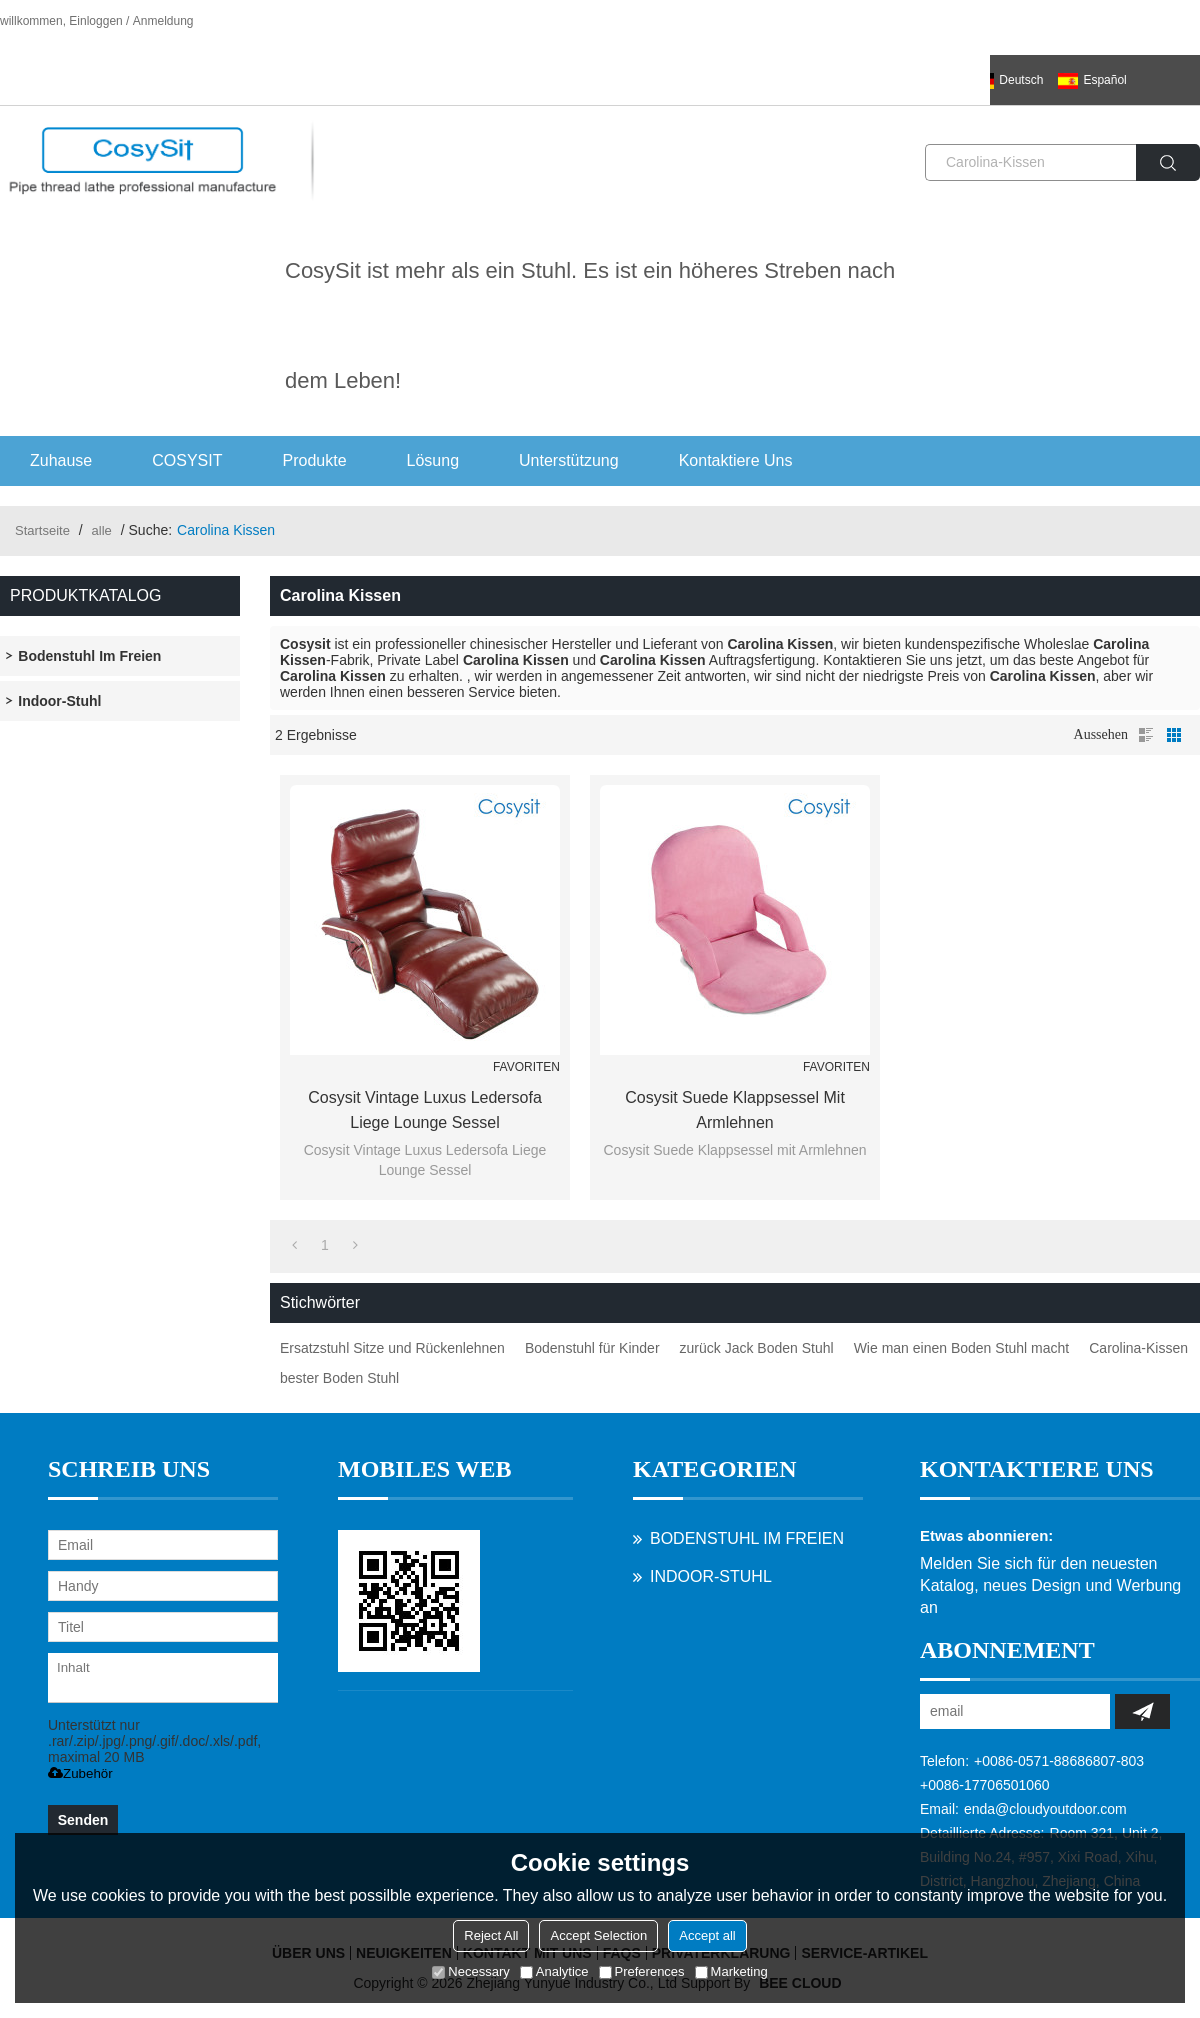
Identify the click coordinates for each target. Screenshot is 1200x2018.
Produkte (315, 460)
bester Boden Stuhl (339, 1378)
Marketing (731, 1971)
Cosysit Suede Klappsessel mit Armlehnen (735, 1110)
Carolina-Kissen (1138, 1348)
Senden (83, 1820)
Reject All (491, 1935)
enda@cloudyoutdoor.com (1045, 1809)
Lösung (433, 460)
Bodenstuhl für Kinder (592, 1348)
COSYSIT (187, 460)
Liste (1146, 735)
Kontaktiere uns (736, 460)
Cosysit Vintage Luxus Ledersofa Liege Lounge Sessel (425, 1110)
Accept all (707, 1935)
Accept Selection (598, 1935)
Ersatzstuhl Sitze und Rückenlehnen (392, 1348)
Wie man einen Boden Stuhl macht (962, 1348)
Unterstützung (569, 460)
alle (102, 530)
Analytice (554, 1971)
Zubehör (80, 1773)
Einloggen (95, 21)
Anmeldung (163, 21)
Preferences (642, 1971)
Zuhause (61, 460)
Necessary (470, 1971)
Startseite (42, 530)
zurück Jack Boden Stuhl (757, 1348)
